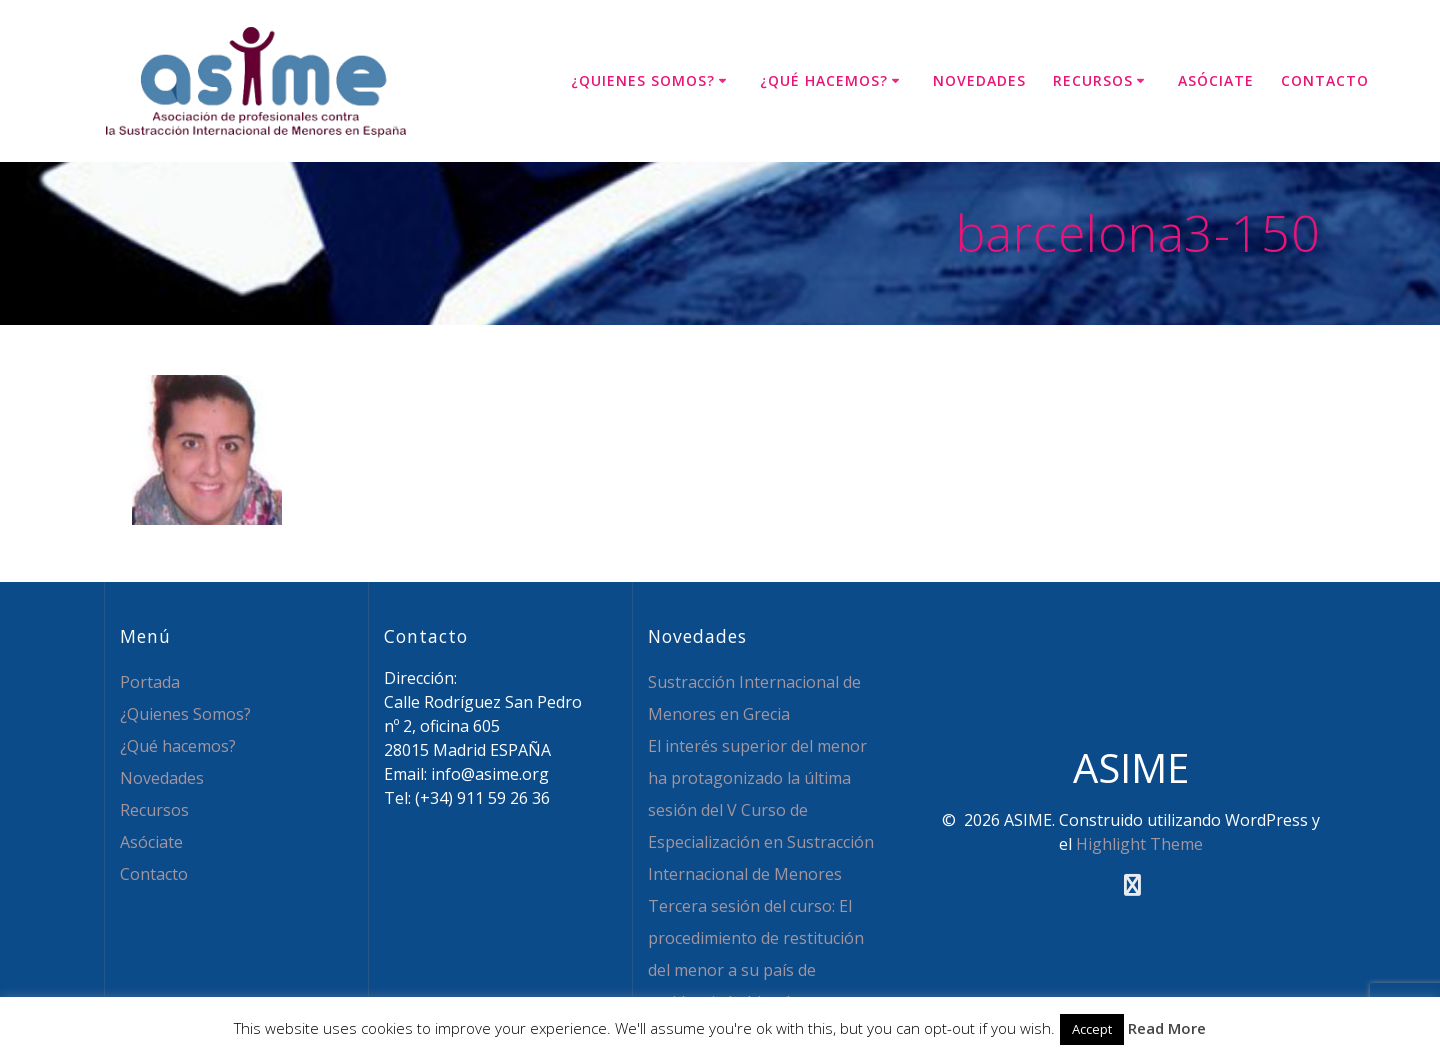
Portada (150, 682)
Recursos (1093, 80)
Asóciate (1216, 80)
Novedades (979, 80)
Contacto (1325, 80)
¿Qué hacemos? (824, 80)
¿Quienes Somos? (643, 80)
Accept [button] (1092, 1029)
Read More (1167, 1028)
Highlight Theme (1139, 844)
